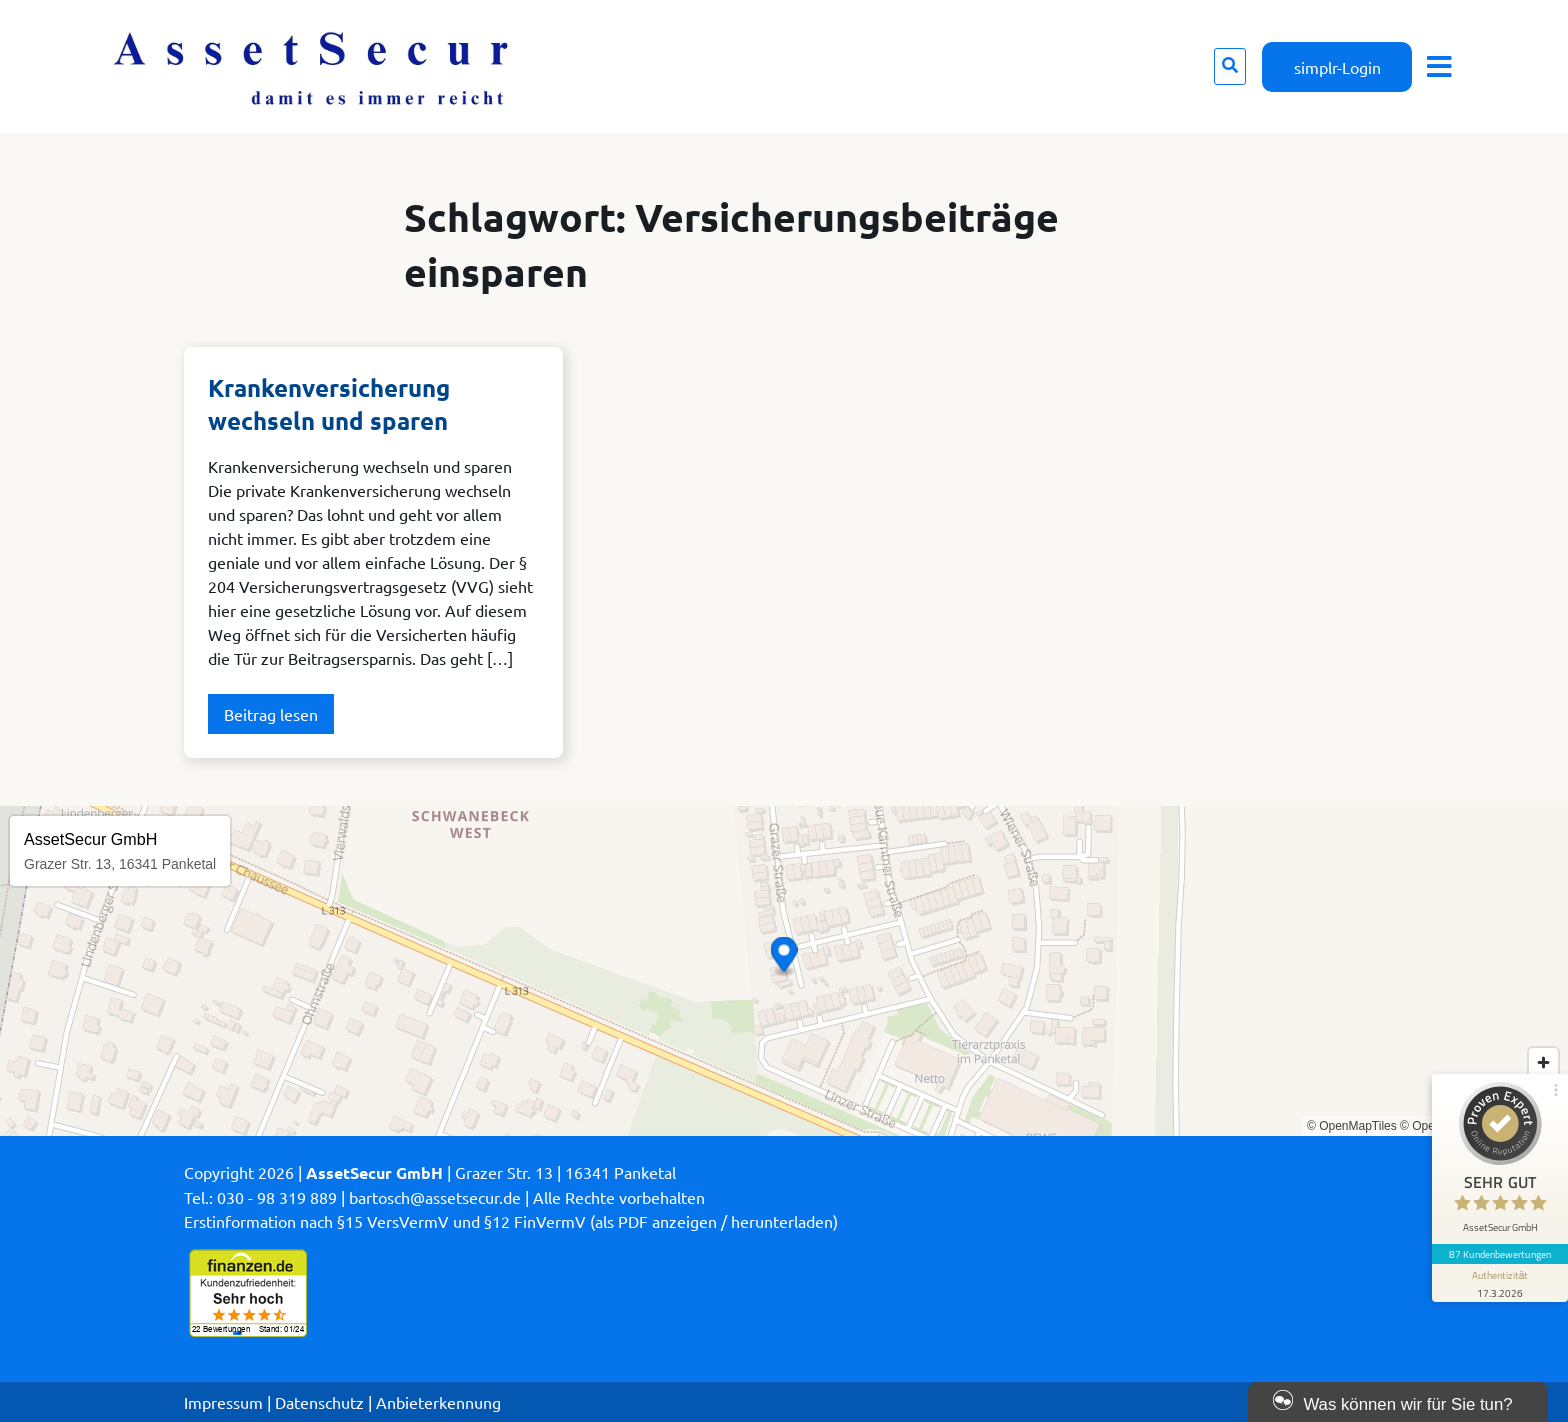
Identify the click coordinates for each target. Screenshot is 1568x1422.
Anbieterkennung (438, 1402)
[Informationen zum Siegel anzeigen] (1500, 1283)
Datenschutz (319, 1402)
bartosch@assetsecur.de (435, 1197)
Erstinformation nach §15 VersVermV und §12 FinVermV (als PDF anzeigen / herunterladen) (511, 1221)
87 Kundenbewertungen (1500, 1254)
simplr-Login (1337, 67)
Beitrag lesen (271, 714)
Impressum (223, 1402)
